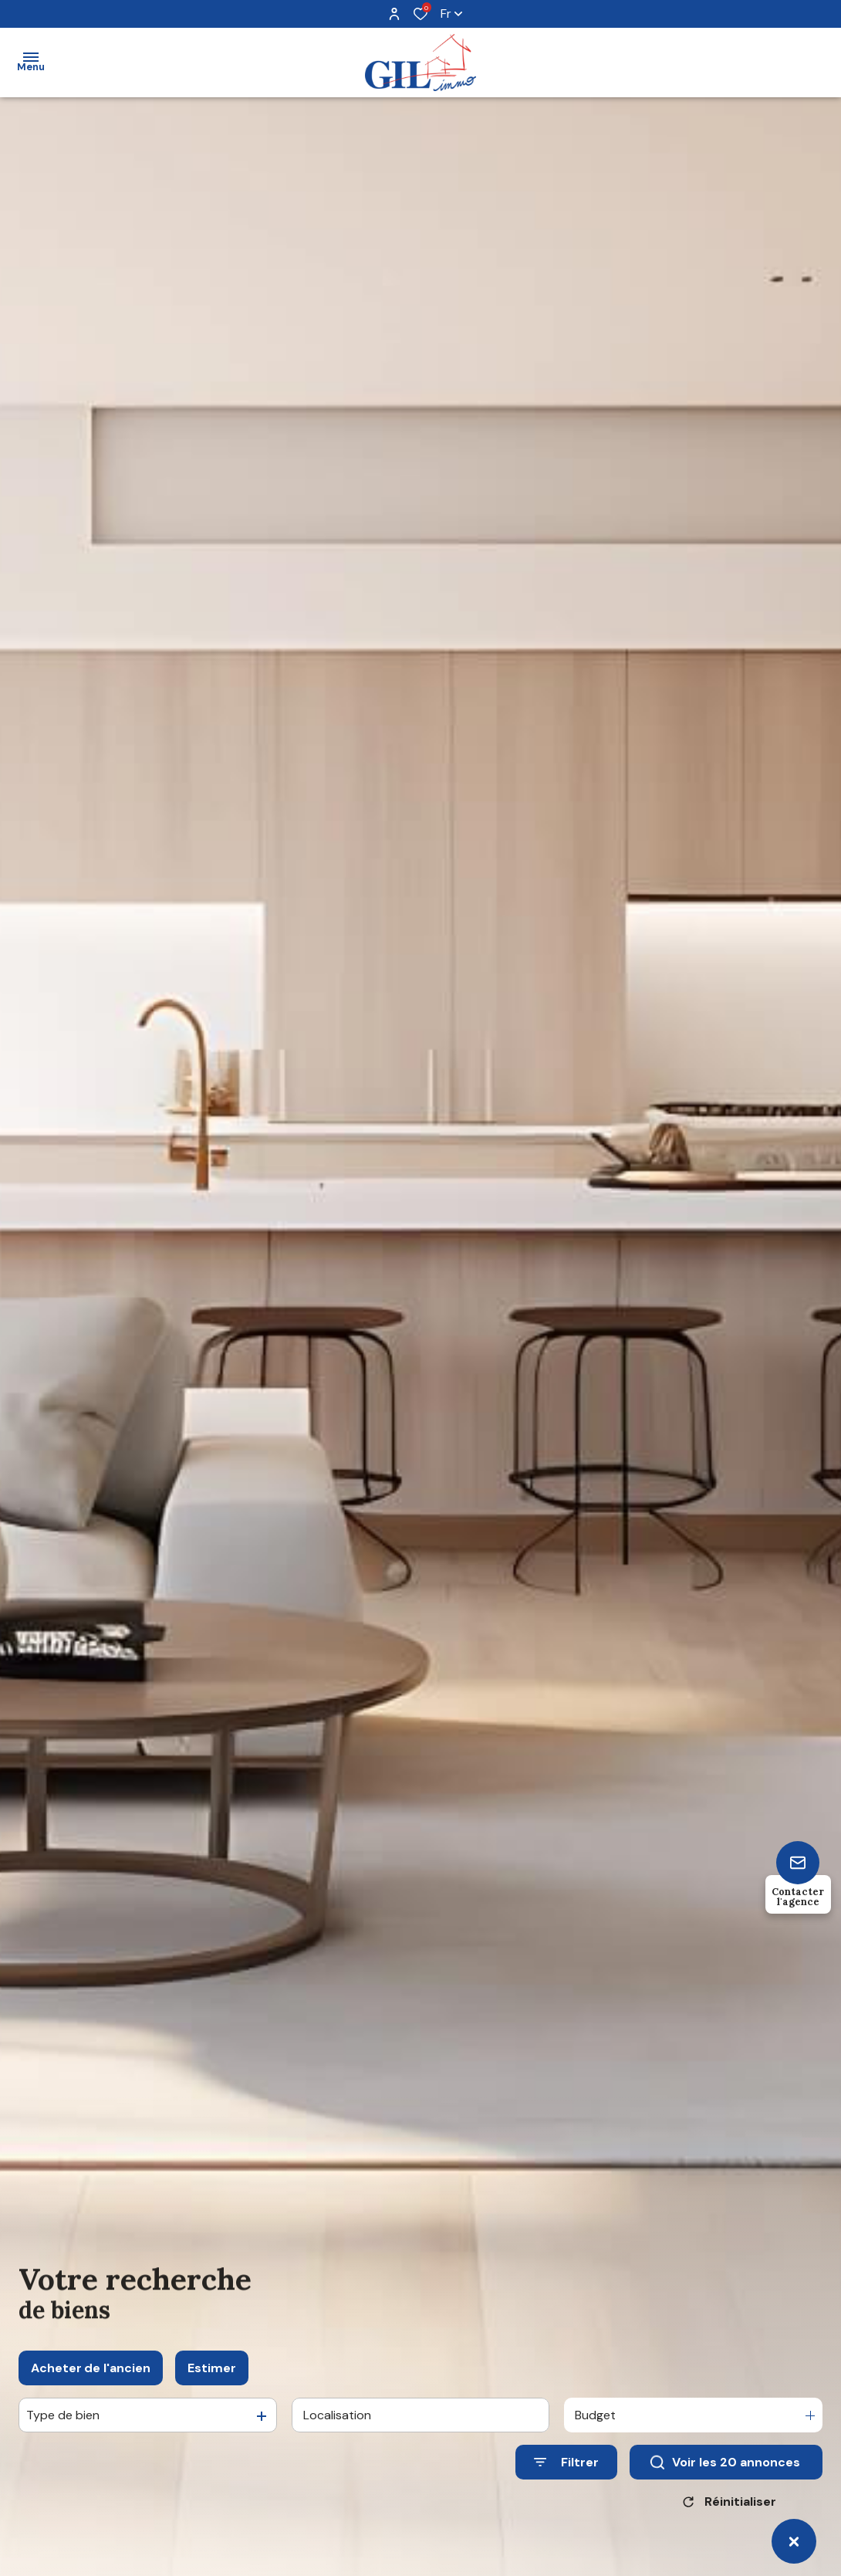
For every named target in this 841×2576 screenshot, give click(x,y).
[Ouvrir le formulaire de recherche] (566, 2480)
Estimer (211, 2386)
